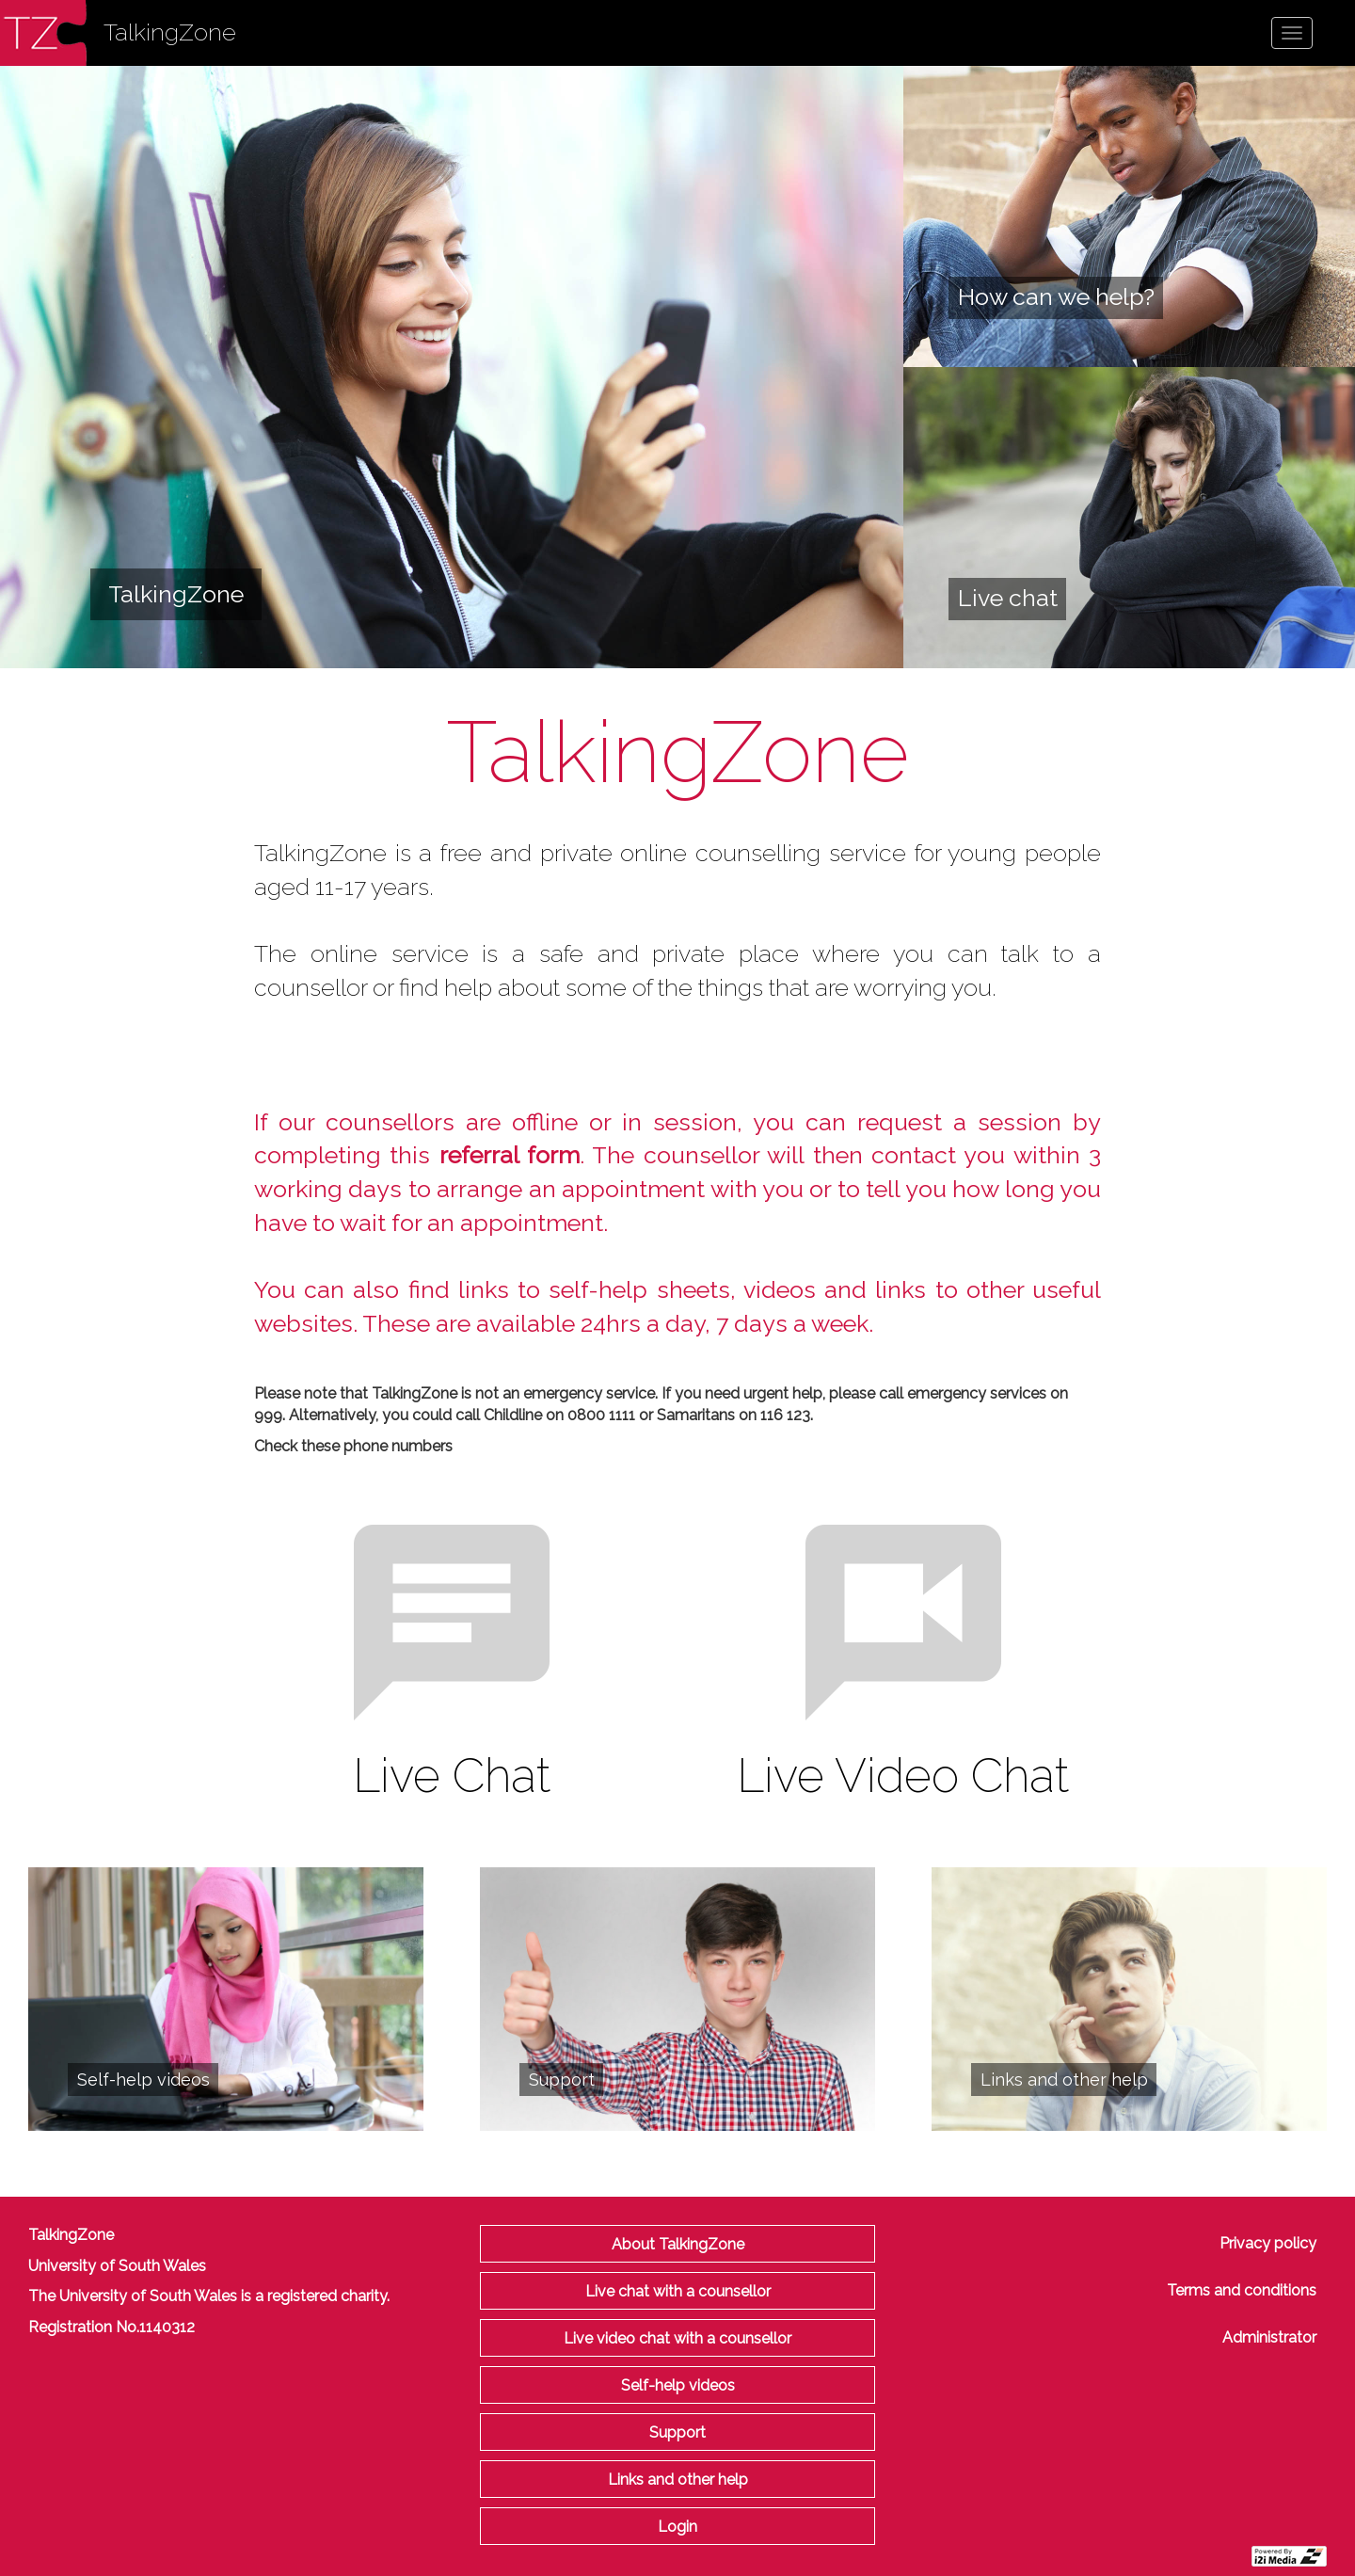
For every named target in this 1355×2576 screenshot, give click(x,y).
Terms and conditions (1241, 2290)
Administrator (1269, 2337)
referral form (509, 1155)
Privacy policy (1268, 2243)
